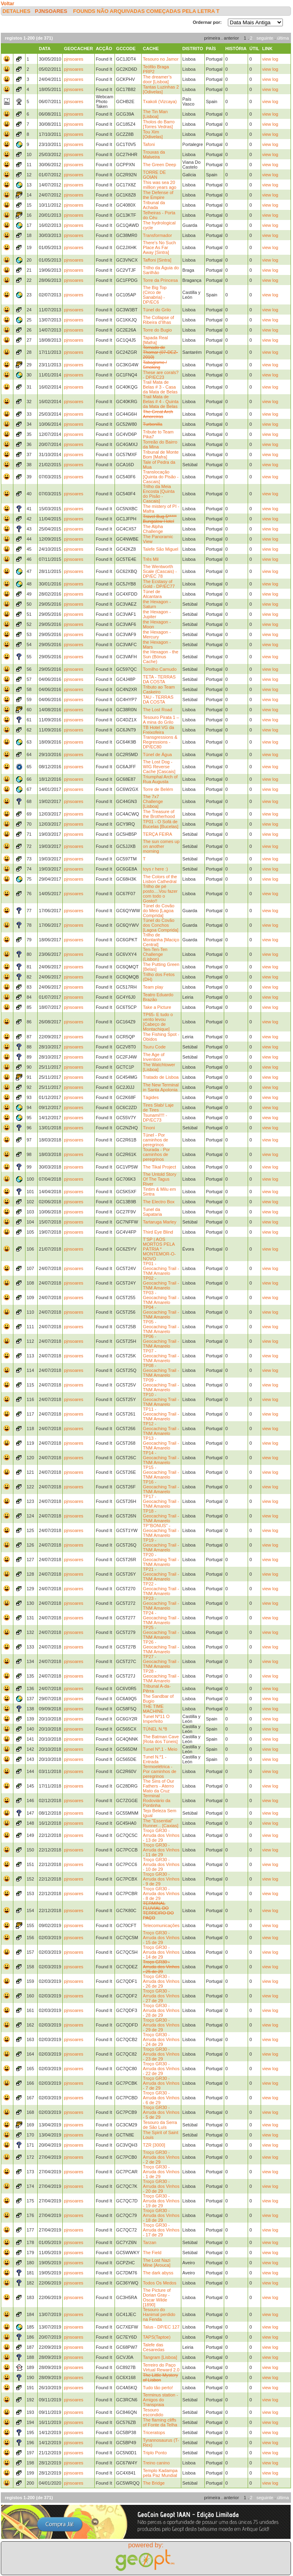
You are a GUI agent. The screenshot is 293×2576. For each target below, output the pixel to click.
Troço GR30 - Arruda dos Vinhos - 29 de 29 (161, 2025)
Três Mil (151, 559)
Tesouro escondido (153, 2412)
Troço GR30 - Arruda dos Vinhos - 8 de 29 (161, 1893)
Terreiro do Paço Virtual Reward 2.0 (161, 2367)
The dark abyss (158, 2272)
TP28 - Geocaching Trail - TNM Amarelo (161, 1676)
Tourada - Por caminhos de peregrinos (156, 1154)
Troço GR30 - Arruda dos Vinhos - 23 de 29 (161, 2054)
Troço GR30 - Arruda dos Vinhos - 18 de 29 (161, 2215)
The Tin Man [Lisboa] (155, 114)
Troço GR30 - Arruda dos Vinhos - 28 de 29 (161, 2010)
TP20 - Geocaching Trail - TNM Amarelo (161, 1559)
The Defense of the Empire (158, 195)
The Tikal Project (159, 1166)
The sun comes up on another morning (161, 846)
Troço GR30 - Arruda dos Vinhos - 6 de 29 (161, 2097)
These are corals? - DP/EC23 (160, 375)
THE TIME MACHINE (153, 1709)
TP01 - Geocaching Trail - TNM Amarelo (161, 1268)
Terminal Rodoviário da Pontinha (156, 1800)
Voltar (7, 3)
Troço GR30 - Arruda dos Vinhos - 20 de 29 (161, 2186)
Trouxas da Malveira (154, 154)
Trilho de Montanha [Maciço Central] (161, 939)
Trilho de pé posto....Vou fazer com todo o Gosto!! (160, 893)
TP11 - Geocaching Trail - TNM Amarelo (161, 1414)
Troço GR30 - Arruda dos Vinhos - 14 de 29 (161, 1952)
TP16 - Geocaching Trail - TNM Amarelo (161, 1486)
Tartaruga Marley (159, 1221)
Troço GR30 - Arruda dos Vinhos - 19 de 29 (161, 2201)
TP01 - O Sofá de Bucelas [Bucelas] (160, 824)
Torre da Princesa (160, 280)
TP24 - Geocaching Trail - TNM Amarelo (161, 1617)
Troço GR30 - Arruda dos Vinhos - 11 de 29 (161, 1850)
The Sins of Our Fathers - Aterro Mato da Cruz (158, 1786)
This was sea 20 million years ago (159, 185)
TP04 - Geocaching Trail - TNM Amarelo (161, 1312)
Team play (153, 987)
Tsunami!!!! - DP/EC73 (155, 1117)
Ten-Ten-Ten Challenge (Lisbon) (155, 954)
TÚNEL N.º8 (155, 1728)
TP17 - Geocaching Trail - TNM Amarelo (161, 1501)
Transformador (157, 235)
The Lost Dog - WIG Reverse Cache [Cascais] (159, 766)
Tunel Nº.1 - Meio (160, 1749)
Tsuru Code (154, 1046)
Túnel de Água (157, 754)
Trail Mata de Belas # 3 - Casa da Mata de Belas (160, 387)
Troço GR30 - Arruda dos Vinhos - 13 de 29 (161, 1835)
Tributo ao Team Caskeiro (159, 689)
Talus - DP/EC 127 (161, 2327)
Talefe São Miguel (160, 549)
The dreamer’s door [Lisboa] (157, 79)
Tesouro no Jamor (160, 59)
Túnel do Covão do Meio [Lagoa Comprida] (158, 910)
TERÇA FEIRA (157, 834)
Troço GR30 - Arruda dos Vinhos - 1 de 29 (161, 2171)
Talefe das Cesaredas (153, 2347)
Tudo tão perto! (158, 2387)
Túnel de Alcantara (152, 594)
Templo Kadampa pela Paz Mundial (160, 2473)
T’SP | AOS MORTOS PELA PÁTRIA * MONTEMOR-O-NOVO (159, 1249)
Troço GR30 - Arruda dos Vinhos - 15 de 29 (161, 1937)
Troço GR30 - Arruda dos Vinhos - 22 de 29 (161, 2068)
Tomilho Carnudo (159, 669)
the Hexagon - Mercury (157, 634)
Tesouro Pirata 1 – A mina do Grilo (161, 720)
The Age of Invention (153, 1057)
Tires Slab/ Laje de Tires (158, 1107)
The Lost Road (157, 709)
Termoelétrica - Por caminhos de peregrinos (159, 1771)
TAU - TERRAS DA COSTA (158, 699)
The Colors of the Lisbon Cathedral (160, 879)
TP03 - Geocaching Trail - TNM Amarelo (161, 1297)
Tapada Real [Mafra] (155, 340)
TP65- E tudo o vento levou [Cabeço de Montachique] (158, 1021)
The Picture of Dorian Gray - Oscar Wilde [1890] (156, 2297)
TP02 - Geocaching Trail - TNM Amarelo (161, 1283)
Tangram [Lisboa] (160, 2357)
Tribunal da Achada (154, 205)
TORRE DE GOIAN (154, 175)
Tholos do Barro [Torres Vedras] (158, 124)
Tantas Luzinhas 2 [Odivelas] (161, 89)
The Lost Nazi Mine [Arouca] (156, 2262)
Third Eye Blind (158, 1232)
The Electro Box (158, 1201)
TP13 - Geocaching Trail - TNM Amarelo (161, 1443)
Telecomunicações (161, 1925)
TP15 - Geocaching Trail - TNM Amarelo (161, 1472)
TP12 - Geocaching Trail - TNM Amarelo (161, 1428)
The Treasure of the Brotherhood (159, 814)
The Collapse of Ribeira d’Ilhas (158, 320)
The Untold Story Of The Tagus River (159, 1179)
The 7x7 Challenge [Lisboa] (153, 801)
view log (270, 59)
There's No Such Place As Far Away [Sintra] (159, 247)
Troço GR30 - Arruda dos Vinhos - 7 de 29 (161, 2083)
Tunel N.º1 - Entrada (154, 1759)
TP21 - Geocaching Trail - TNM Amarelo (161, 1574)
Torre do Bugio (157, 330)
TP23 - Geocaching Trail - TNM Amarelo (161, 1603)
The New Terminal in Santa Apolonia (160, 1087)
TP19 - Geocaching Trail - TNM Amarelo (161, 1545)
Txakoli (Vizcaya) (160, 101)
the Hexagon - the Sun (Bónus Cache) (160, 656)
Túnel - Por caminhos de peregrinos (155, 1140)
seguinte (265, 38)
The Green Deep (159, 164)
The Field (152, 2252)
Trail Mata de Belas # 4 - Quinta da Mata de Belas (160, 401)
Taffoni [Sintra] (157, 260)
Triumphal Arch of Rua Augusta (160, 779)
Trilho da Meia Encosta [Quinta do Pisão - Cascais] (158, 493)
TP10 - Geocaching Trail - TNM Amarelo (161, 1399)
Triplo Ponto (155, 2452)
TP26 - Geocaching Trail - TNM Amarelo (161, 1647)
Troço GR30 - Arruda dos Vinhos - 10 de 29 (161, 1864)
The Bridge (154, 2483)
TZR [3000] (154, 2145)
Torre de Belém (158, 789)
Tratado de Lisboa (160, 1077)
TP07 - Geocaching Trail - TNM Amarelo (161, 1355)
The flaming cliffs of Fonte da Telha (160, 2422)
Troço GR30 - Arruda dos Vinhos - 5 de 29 (161, 2112)
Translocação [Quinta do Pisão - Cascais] (160, 476)
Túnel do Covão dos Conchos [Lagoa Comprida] (160, 925)
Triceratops (154, 2432)
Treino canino (156, 2462)
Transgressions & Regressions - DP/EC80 (160, 742)
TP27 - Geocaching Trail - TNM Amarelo (161, 1661)
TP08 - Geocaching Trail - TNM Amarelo (161, 1370)
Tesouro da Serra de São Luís (160, 2125)
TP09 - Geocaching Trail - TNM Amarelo (161, 1385)
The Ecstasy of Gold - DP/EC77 (159, 584)
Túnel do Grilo (157, 309)
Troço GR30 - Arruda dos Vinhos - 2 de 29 (161, 2157)
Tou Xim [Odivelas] (153, 134)
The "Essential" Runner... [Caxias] (160, 1823)
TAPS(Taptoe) (156, 2337)
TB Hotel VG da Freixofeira (158, 730)
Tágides (151, 1097)
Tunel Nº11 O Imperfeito (156, 1719)
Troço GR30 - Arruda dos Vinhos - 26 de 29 (161, 1981)
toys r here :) (155, 868)
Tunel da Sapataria (152, 1212)
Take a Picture (157, 1007)
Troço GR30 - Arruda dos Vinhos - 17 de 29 (161, 2230)
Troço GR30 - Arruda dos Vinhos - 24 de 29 (161, 2039)
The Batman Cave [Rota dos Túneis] (161, 1739)
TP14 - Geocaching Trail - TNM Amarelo (161, 1457)
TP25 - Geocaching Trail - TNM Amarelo (161, 1632)
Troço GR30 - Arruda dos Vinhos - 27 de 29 (161, 1996)
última (283, 38)
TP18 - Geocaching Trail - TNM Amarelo (161, 1516)
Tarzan (149, 2242)
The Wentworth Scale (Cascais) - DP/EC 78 (160, 571)
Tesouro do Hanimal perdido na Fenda (159, 2314)
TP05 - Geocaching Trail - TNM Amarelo (161, 1326)
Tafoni (149, 144)
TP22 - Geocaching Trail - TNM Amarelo (161, 1588)
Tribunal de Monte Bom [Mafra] (160, 454)
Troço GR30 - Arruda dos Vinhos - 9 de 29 (161, 1879)
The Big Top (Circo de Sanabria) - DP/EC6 (155, 294)
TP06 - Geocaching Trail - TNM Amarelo (161, 1341)
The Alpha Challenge (153, 529)
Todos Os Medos (159, 2282)
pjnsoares (51, 11)
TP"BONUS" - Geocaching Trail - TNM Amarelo (161, 1530)
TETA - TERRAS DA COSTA (159, 679)
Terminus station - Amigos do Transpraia (160, 2399)
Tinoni (149, 1127)
